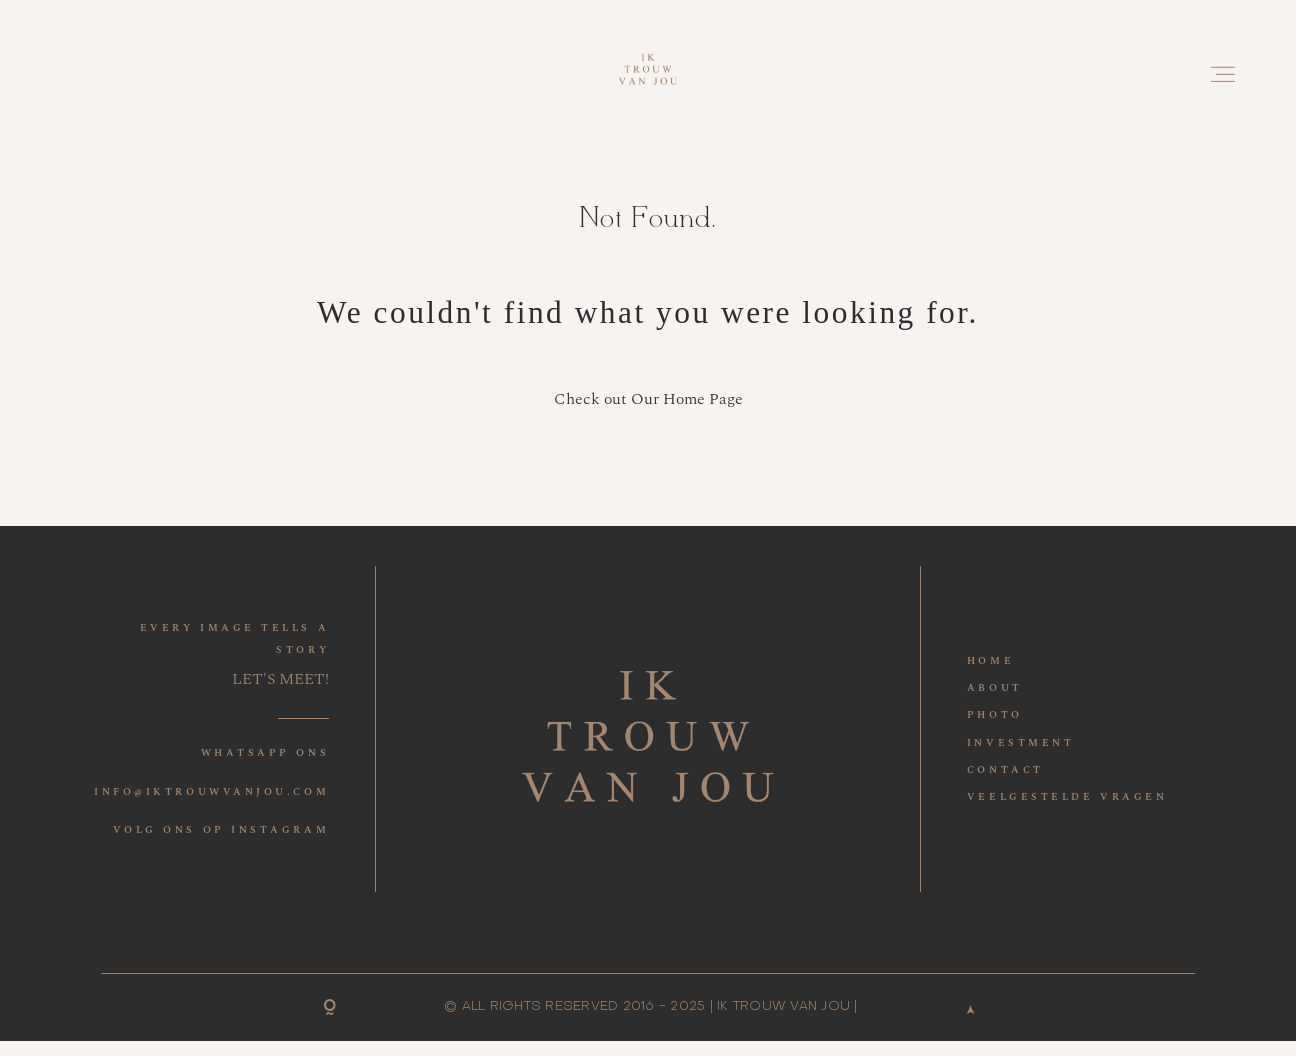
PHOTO (995, 715)
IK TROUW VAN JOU (783, 1006)
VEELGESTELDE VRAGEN (1067, 797)
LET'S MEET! (280, 679)
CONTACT (1005, 770)
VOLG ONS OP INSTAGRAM (221, 830)
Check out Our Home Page (648, 399)
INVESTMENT (1020, 743)
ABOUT (995, 688)
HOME (990, 661)
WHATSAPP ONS (265, 753)
